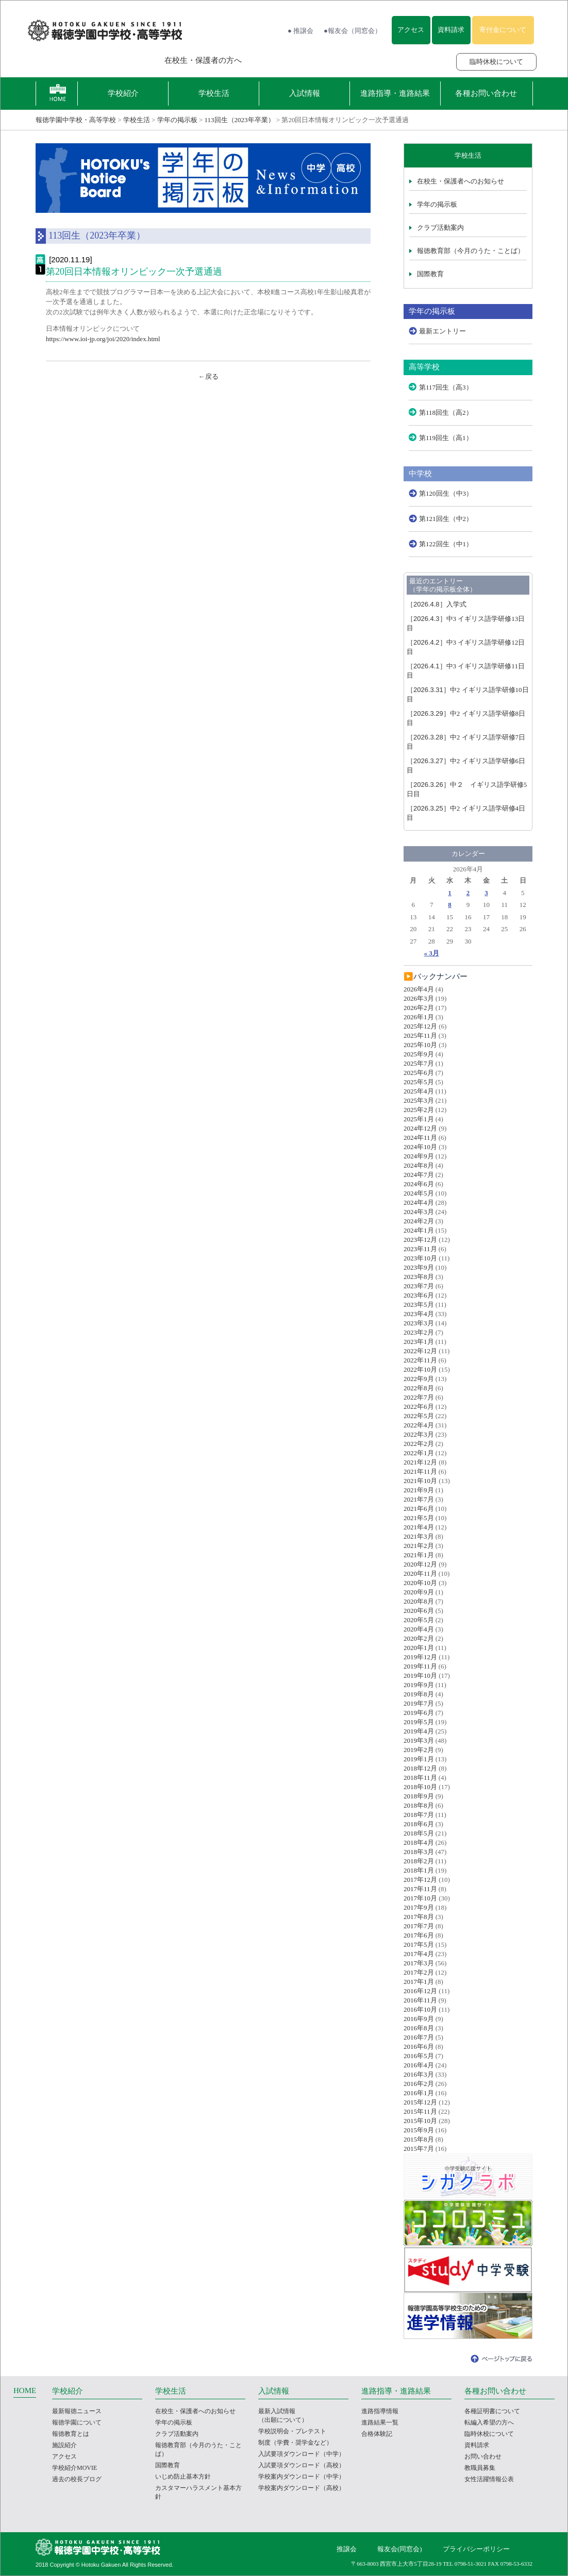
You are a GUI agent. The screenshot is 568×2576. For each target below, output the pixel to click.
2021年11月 (420, 1471)
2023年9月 (419, 1267)
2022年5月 (419, 1416)
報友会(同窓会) (399, 2549)
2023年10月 (420, 1258)
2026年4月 (419, 989)
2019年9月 (419, 1685)
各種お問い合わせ (486, 93)
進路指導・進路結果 (395, 93)
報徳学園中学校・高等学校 (76, 120)
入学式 (436, 604)
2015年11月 (420, 2111)
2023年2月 (419, 1332)
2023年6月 (419, 1295)
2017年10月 (420, 1898)
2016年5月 (419, 2056)
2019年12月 (420, 1657)
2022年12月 (420, 1351)
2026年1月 (419, 1017)
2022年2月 (419, 1443)
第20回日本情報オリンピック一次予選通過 (134, 271)
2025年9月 (419, 1054)
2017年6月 (419, 1935)
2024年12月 (420, 1128)
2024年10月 (420, 1147)
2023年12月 (420, 1239)
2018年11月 (420, 1777)
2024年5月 (419, 1193)
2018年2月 (419, 1861)
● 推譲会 (300, 31)
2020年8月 (419, 1601)
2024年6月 (419, 1184)
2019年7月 (419, 1703)
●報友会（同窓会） (352, 31)
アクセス (410, 29)
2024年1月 (419, 1230)
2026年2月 (419, 1008)
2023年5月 (419, 1304)
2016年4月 (419, 2065)
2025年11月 (420, 1035)
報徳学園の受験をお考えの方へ (85, 60)
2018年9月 (419, 1796)
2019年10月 (420, 1675)
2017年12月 (420, 1879)
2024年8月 (419, 1165)
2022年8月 (419, 1388)
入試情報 (304, 93)
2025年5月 (419, 1082)
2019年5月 (419, 1722)
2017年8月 (419, 1917)
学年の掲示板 (177, 120)
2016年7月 (419, 2037)
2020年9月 (419, 1592)
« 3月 (431, 953)
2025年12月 (420, 1026)
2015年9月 (419, 2130)
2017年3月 (419, 1963)
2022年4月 (419, 1425)
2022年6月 (419, 1406)
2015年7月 (419, 2148)
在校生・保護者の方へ (203, 60)
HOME (24, 2390)
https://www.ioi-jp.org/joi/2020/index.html (103, 339)
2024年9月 (419, 1156)
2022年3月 (419, 1434)
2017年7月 (419, 1926)
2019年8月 (419, 1694)
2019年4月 (419, 1731)
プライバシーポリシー (476, 2549)
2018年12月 (420, 1768)
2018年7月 (419, 1815)
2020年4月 (419, 1629)
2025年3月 (419, 1100)
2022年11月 (420, 1360)
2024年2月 (419, 1221)
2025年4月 (419, 1091)
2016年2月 (419, 2083)
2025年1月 (419, 1119)
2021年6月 (419, 1508)
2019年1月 (419, 1759)
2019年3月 (419, 1740)
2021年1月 (419, 1555)
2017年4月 (419, 1954)
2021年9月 (419, 1490)
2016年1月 (419, 2093)
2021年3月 (419, 1536)
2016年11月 (420, 2000)
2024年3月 (419, 1212)
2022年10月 (420, 1369)
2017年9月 (419, 1907)
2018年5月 (419, 1833)
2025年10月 (420, 1045)
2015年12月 (420, 2102)
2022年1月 (419, 1453)
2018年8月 (419, 1805)
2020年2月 (419, 1638)
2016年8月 (419, 2028)
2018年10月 (420, 1787)
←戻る (208, 376)
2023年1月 (419, 1341)
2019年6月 (419, 1712)
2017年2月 (419, 1972)
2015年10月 (420, 2121)
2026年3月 (419, 998)
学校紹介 (123, 93)
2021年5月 (419, 1518)
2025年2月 (419, 1110)
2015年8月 (419, 2139)
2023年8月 (419, 1277)
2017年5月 (419, 1944)
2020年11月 (420, 1573)
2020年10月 (420, 1583)
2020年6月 (419, 1610)
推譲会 (347, 2549)
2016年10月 (420, 2009)
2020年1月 (419, 1648)
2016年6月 (419, 2046)
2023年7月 (419, 1286)
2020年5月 (419, 1620)
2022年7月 (419, 1397)
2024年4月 (419, 1202)
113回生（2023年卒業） (240, 120)
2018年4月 (419, 1842)
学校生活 (213, 93)
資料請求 (451, 29)
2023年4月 (419, 1314)
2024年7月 (419, 1174)
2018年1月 (419, 1870)
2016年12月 (420, 1991)
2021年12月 (420, 1462)
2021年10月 (420, 1481)
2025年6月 (419, 1072)
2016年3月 (419, 2074)
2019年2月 (419, 1750)
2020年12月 (420, 1564)
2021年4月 (419, 1527)
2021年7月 (419, 1499)
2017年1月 (419, 1981)
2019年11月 (420, 1666)
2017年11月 (420, 1889)
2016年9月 (419, 2019)
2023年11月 (420, 1249)
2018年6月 (419, 1824)
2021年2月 (419, 1546)
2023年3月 (419, 1323)
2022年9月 (419, 1379)
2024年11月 (420, 1137)
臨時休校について (496, 61)
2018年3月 (419, 1852)
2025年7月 (419, 1063)
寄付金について (502, 29)
